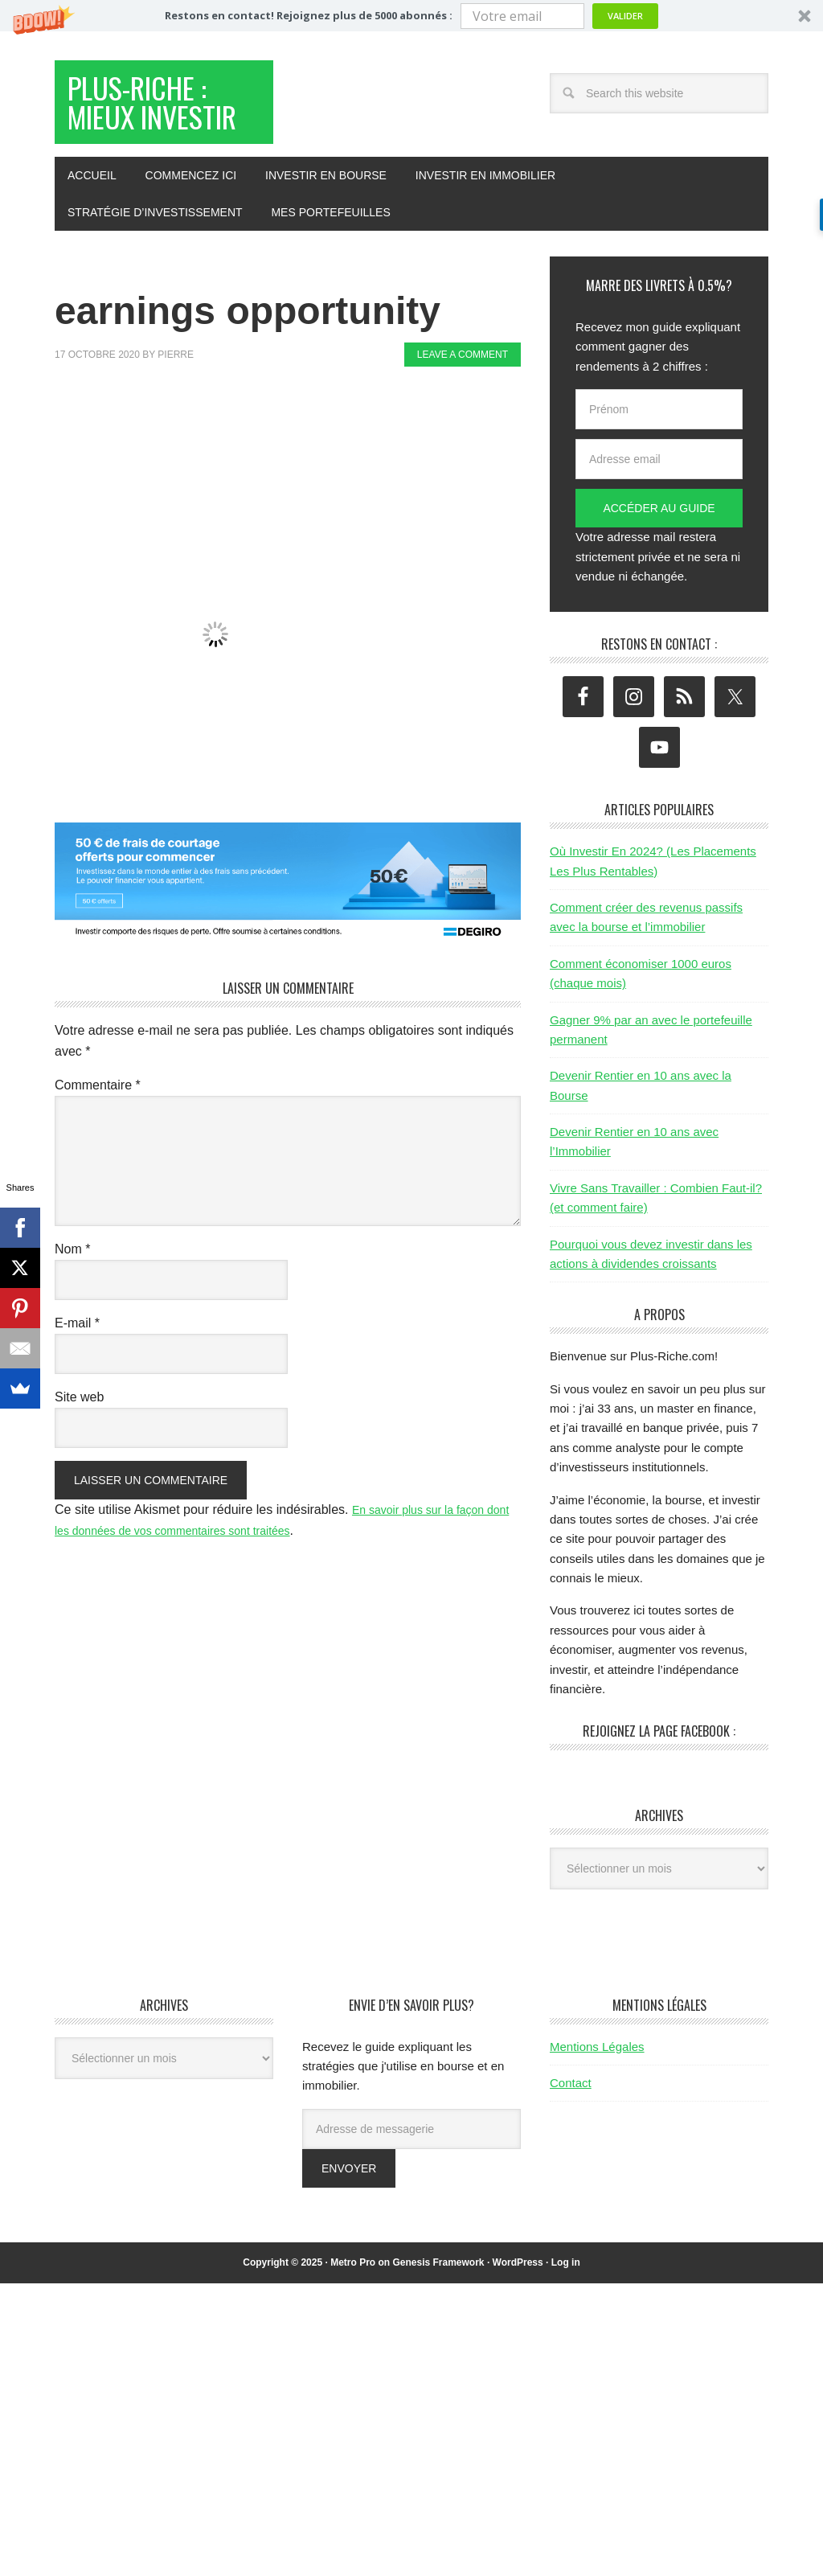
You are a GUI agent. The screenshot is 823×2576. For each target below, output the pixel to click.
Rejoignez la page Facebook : (659, 1785)
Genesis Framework (438, 2317)
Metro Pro (352, 2317)
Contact (571, 2137)
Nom (72, 1304)
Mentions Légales (597, 2101)
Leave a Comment (462, 409)
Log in (565, 2317)
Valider (625, 16)
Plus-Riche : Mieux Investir (162, 131)
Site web (79, 1451)
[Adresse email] (659, 514)
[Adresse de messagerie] (411, 2184)
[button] (411, 15)
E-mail (77, 1377)
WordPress (518, 2317)
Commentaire (98, 1139)
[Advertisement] (347, 479)
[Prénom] (659, 464)
